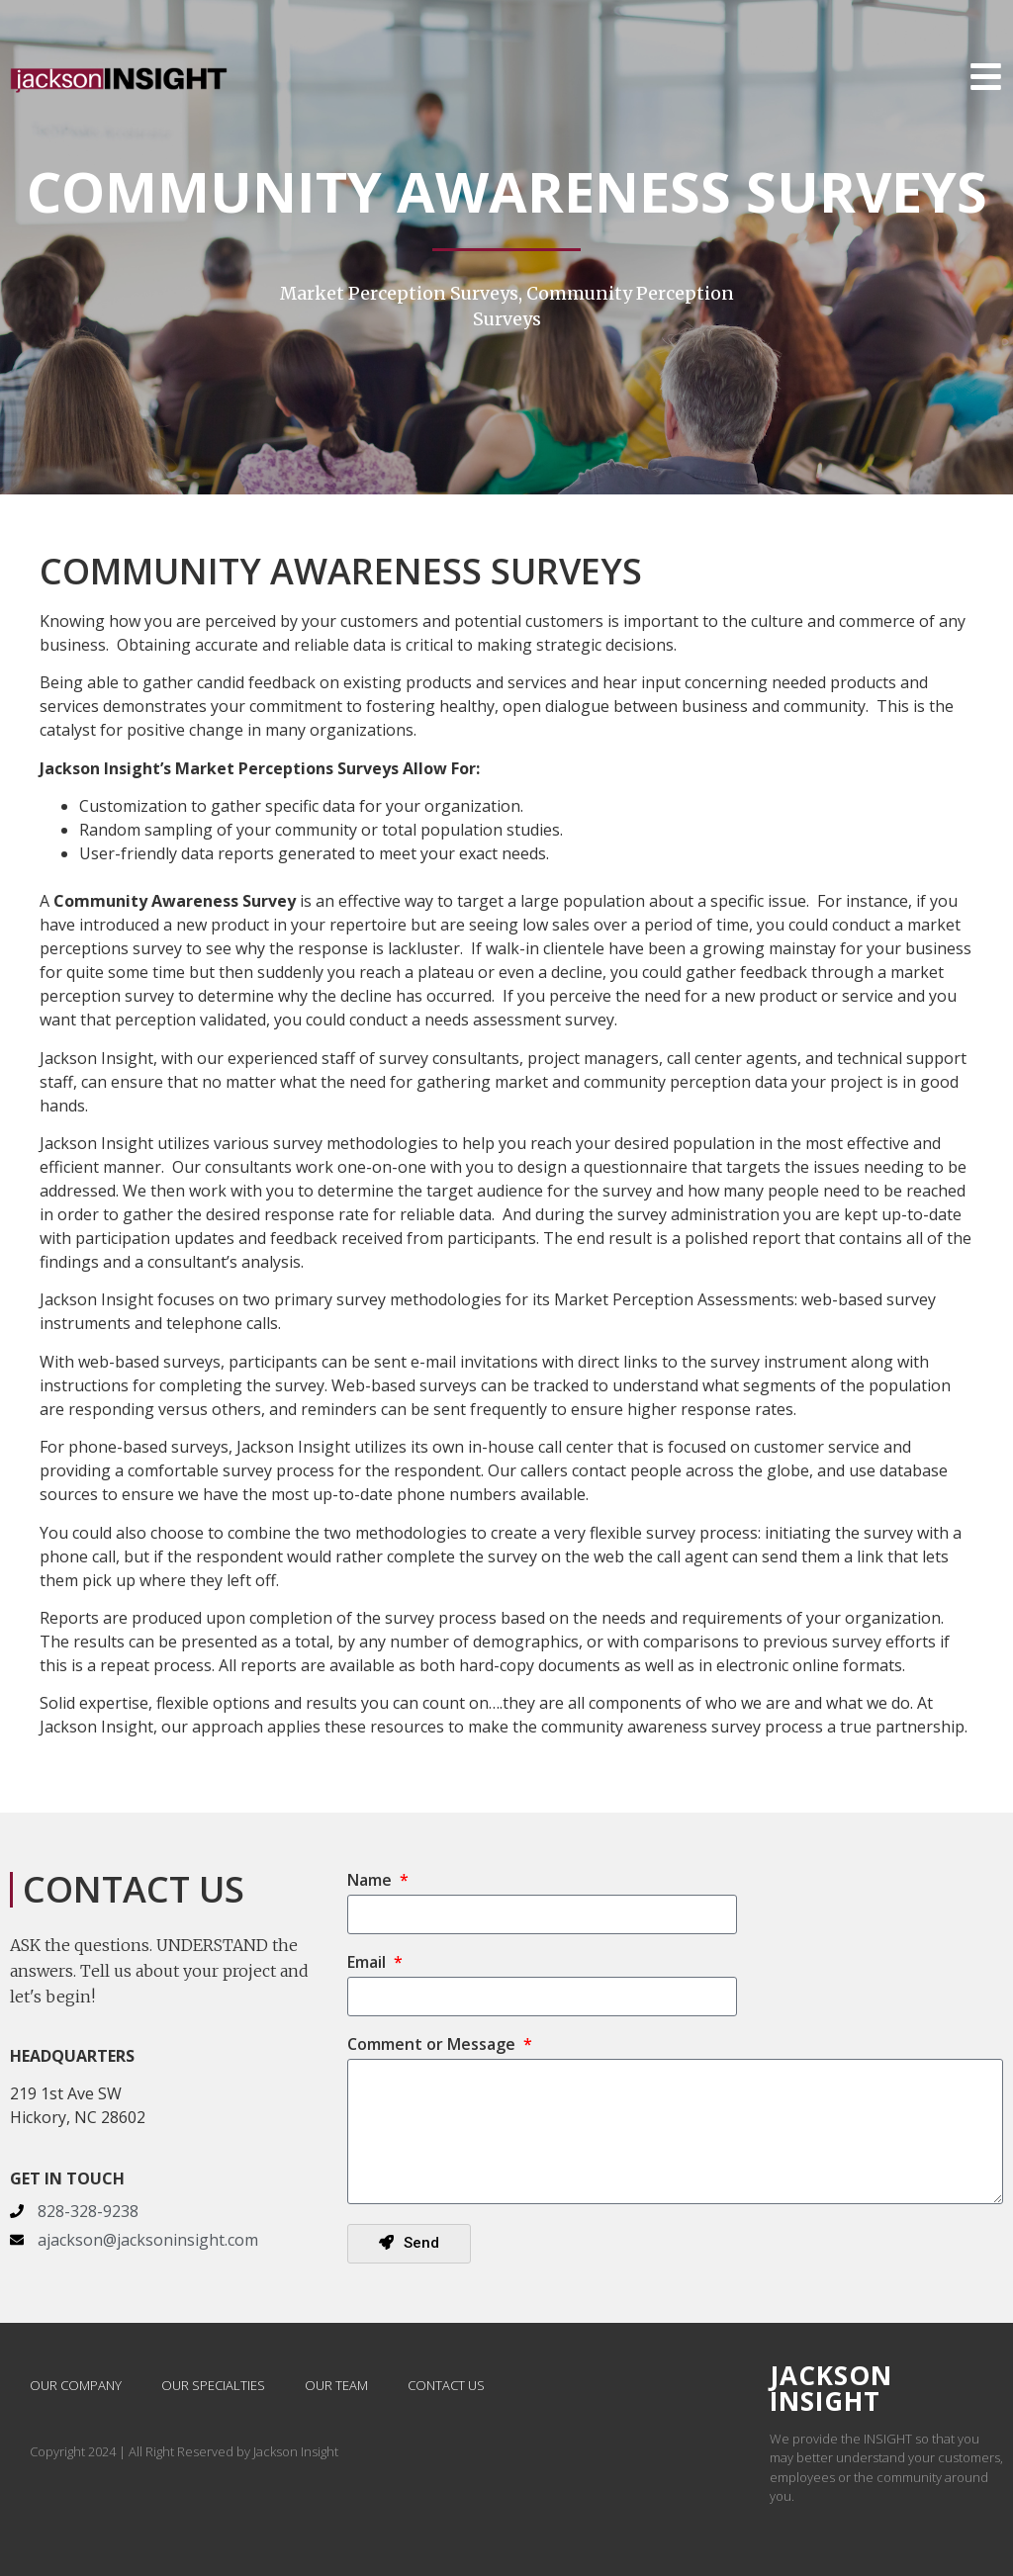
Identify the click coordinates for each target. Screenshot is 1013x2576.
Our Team (336, 2385)
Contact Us (446, 2385)
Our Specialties (213, 2385)
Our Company (76, 2385)
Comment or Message (433, 2045)
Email (368, 1963)
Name (371, 1881)
